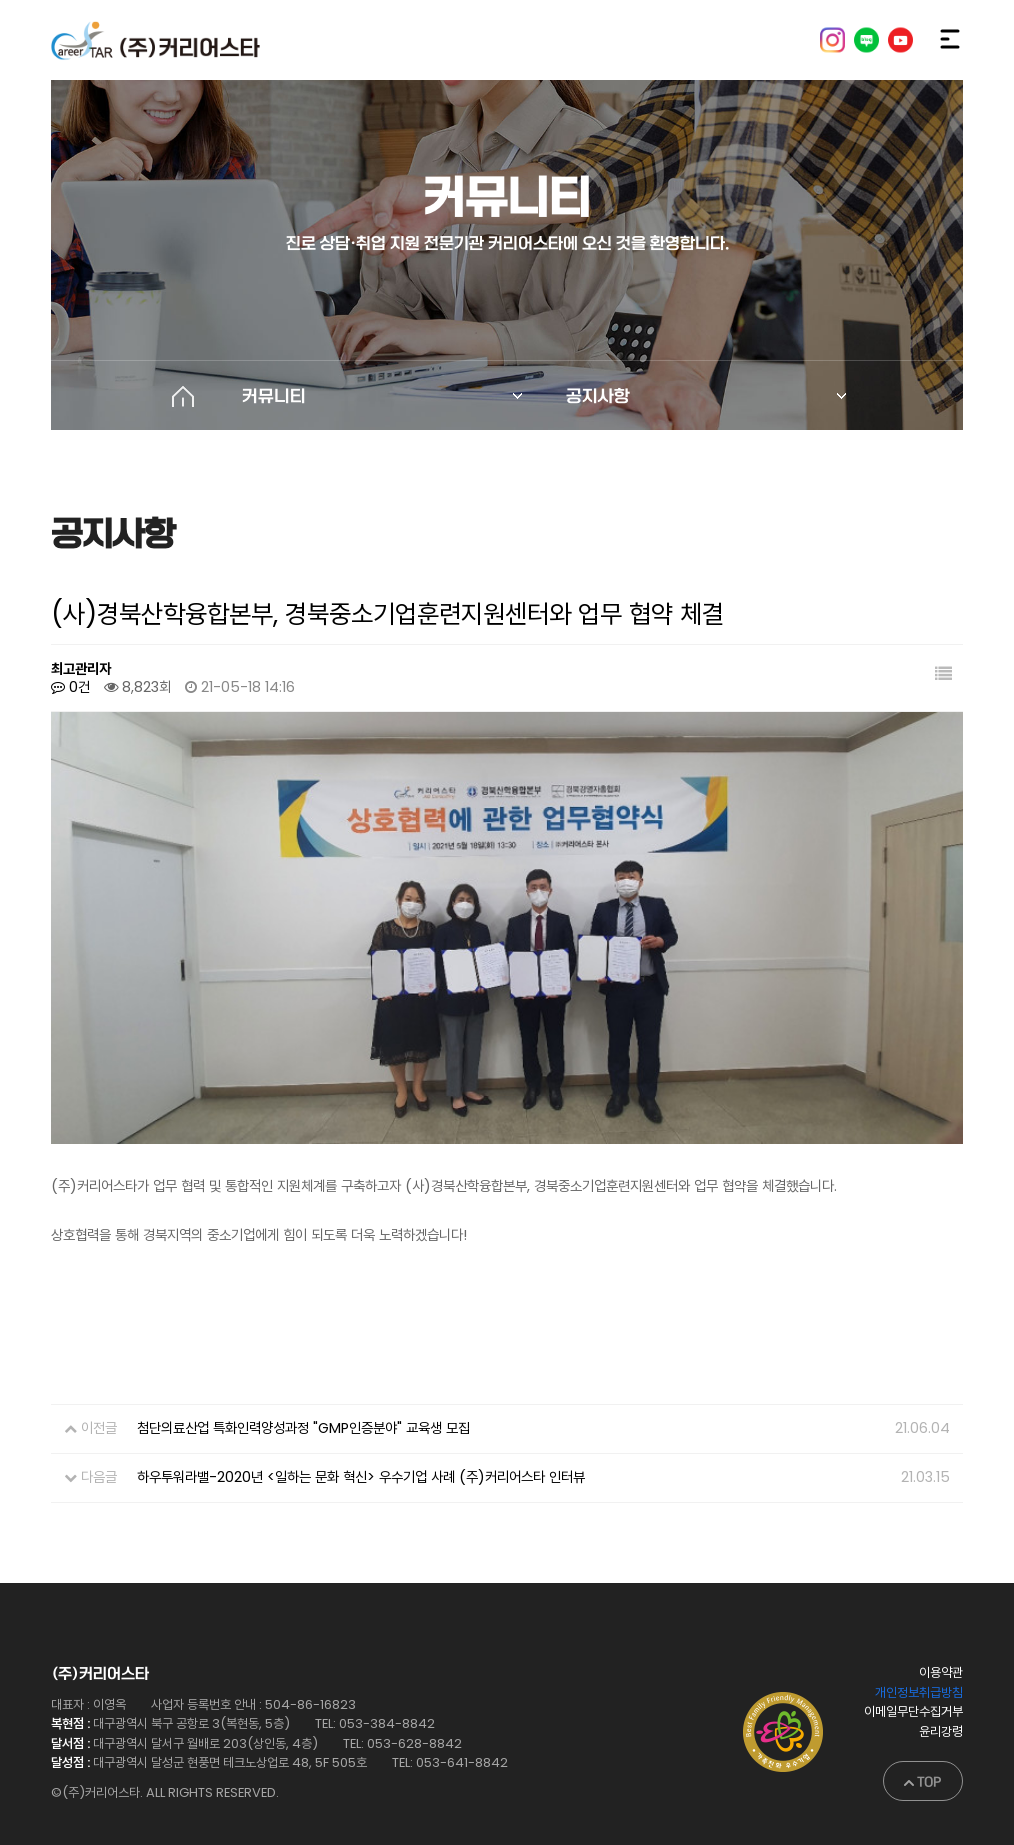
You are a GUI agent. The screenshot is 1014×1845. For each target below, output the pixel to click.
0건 (70, 687)
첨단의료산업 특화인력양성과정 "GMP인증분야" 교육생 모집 (303, 1392)
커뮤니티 (274, 396)
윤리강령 (941, 1694)
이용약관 (941, 1636)
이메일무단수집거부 (913, 1675)
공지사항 (598, 396)
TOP (923, 1745)
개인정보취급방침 (919, 1655)
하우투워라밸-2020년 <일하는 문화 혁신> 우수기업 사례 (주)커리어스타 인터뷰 (361, 1440)
